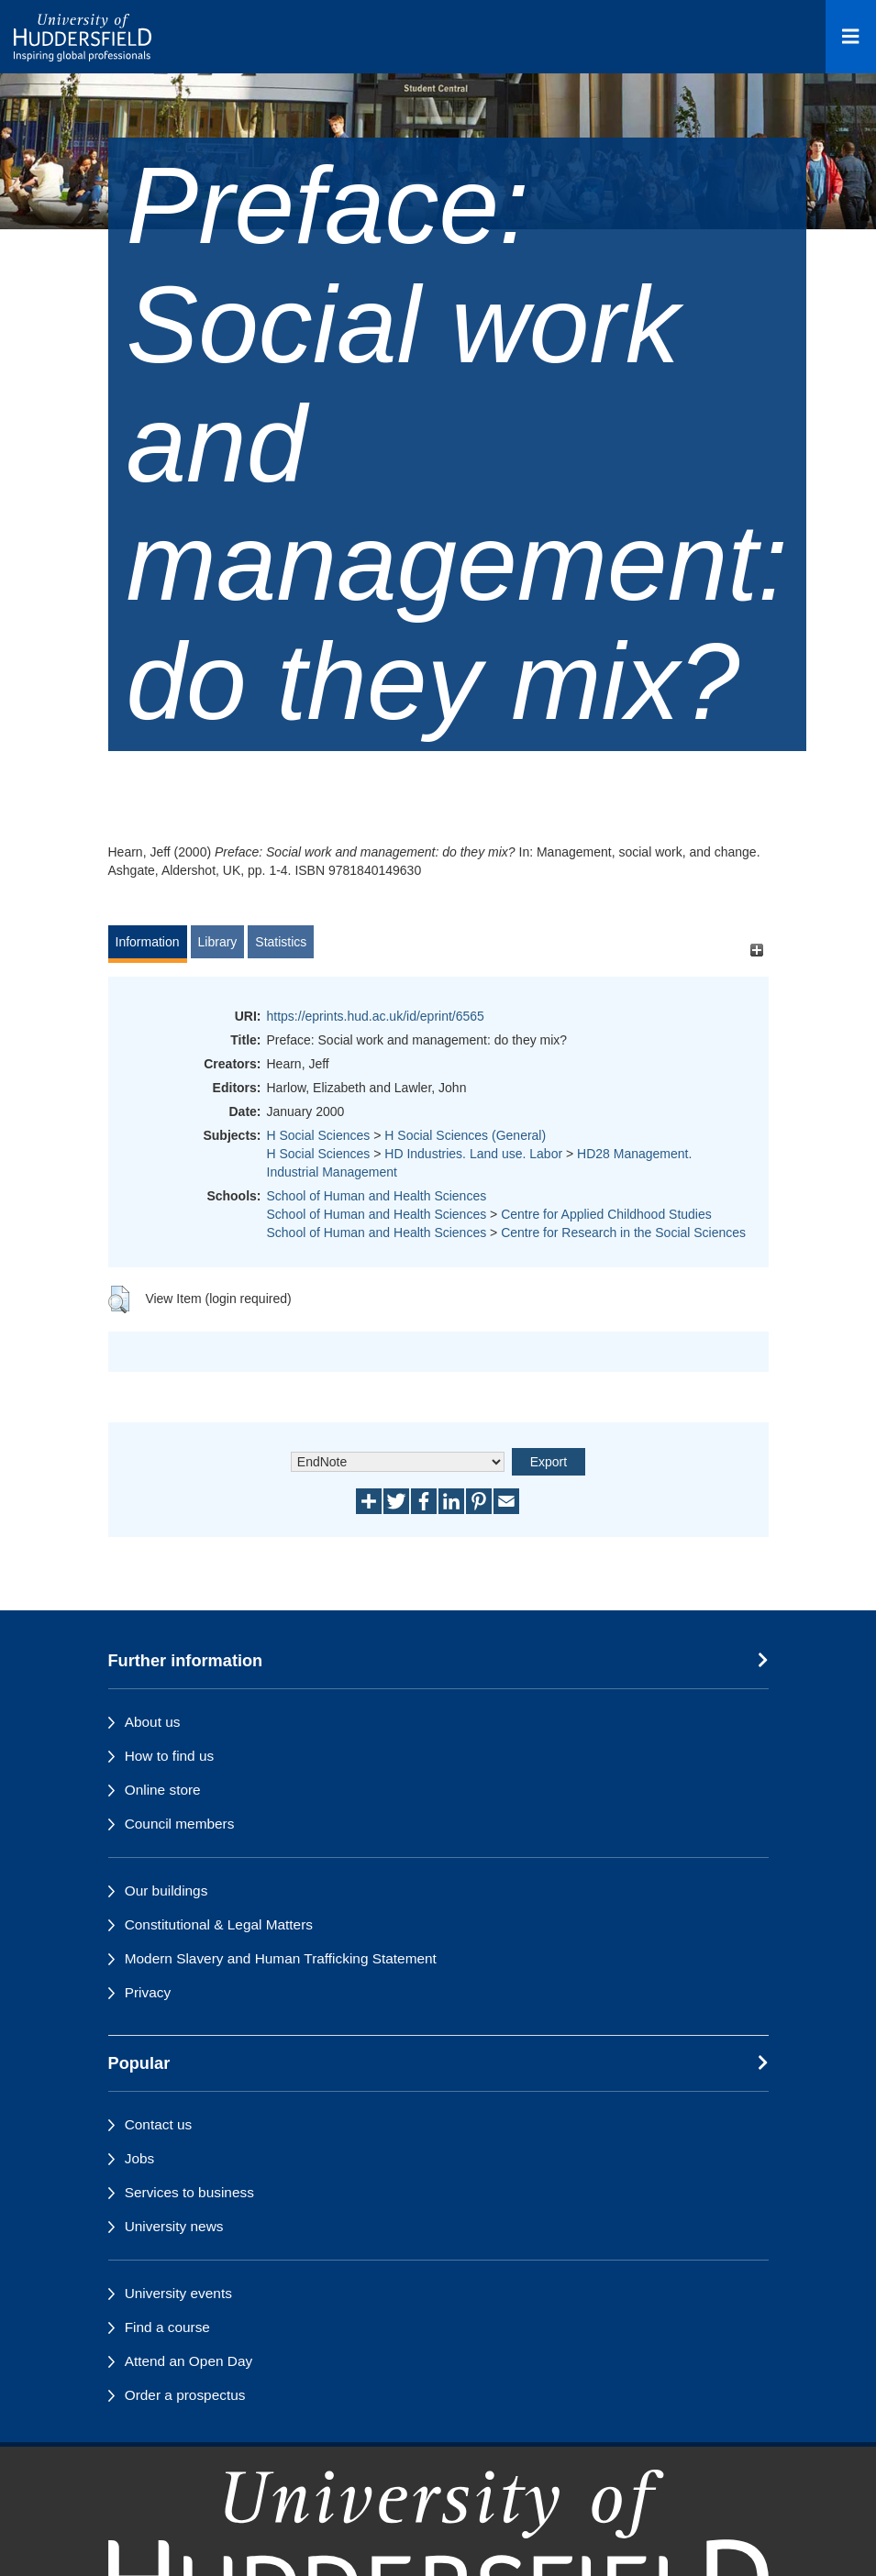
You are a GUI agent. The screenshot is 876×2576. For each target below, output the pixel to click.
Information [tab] (148, 941)
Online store (163, 1789)
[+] (757, 950)
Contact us (159, 2124)
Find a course (167, 2327)
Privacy (148, 1992)
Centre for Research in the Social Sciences (623, 1232)
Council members (180, 1823)
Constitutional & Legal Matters (219, 1924)
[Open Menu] (851, 36)
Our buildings (166, 1890)
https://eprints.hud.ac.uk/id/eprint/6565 (375, 1016)
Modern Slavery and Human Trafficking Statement (281, 1958)
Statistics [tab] (280, 941)
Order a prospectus (185, 2395)
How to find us (170, 1755)
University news (174, 2226)
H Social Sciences (319, 1135)
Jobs (140, 2158)
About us (153, 1722)
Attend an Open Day (188, 2361)
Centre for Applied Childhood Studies (606, 1214)
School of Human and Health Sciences (377, 1195)
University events (178, 2293)
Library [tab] (218, 941)
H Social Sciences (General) (465, 1135)
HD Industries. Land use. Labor (473, 1153)
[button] (118, 1299)
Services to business (189, 2192)
